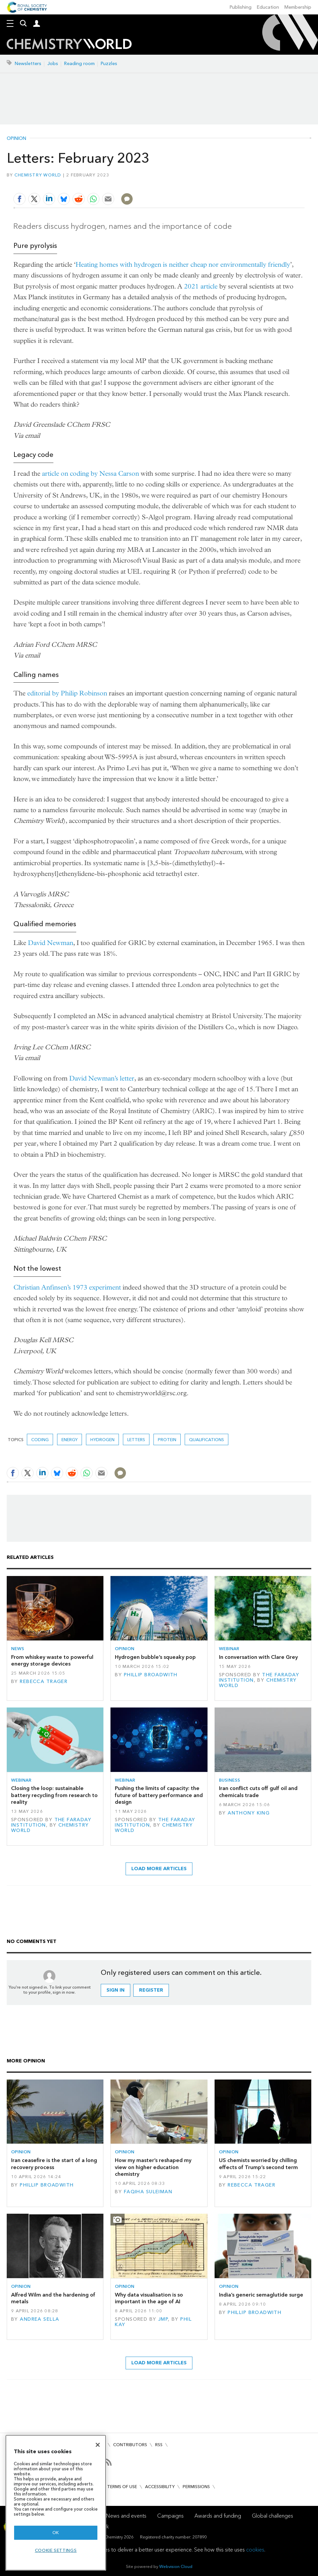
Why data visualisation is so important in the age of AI (149, 2298)
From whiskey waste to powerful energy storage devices (52, 1660)
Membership (297, 7)
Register (151, 1990)
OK (55, 2532)
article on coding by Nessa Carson (90, 473)
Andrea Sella (39, 2319)
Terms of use (122, 2486)
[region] (55, 2503)
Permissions (196, 2486)
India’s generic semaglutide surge (261, 2295)
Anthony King (249, 1813)
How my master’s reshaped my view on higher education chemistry (153, 2167)
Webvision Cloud (175, 2566)
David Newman (50, 943)
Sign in (115, 1990)
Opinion (16, 138)
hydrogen (102, 1439)
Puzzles (109, 63)
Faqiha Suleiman (148, 2192)
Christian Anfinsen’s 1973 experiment (67, 1287)
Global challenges (272, 2516)
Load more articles (159, 1869)
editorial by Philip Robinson (67, 693)
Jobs (52, 63)
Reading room (79, 63)
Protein (167, 1439)
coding (40, 1439)
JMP (163, 2319)
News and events (126, 2516)
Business (229, 1780)
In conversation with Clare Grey (258, 1657)
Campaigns (170, 2516)
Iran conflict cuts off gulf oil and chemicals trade (258, 1791)
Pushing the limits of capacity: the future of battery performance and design (159, 1795)
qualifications (206, 1439)
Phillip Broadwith (151, 1675)
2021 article (201, 286)
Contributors (130, 2444)
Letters (136, 1439)
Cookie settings (56, 2550)
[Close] (97, 2444)
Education (268, 7)
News (17, 1648)
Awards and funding (217, 2516)
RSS (159, 2444)
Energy (69, 1439)
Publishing (241, 7)
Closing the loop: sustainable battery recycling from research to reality (54, 1795)
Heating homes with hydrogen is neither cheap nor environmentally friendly (183, 264)
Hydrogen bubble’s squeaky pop (155, 1657)
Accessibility (160, 2486)
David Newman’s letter (101, 1078)
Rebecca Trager (43, 1681)
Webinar (229, 1648)
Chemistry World (37, 174)
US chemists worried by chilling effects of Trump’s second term (258, 2163)
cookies (255, 2549)
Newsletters (28, 63)
